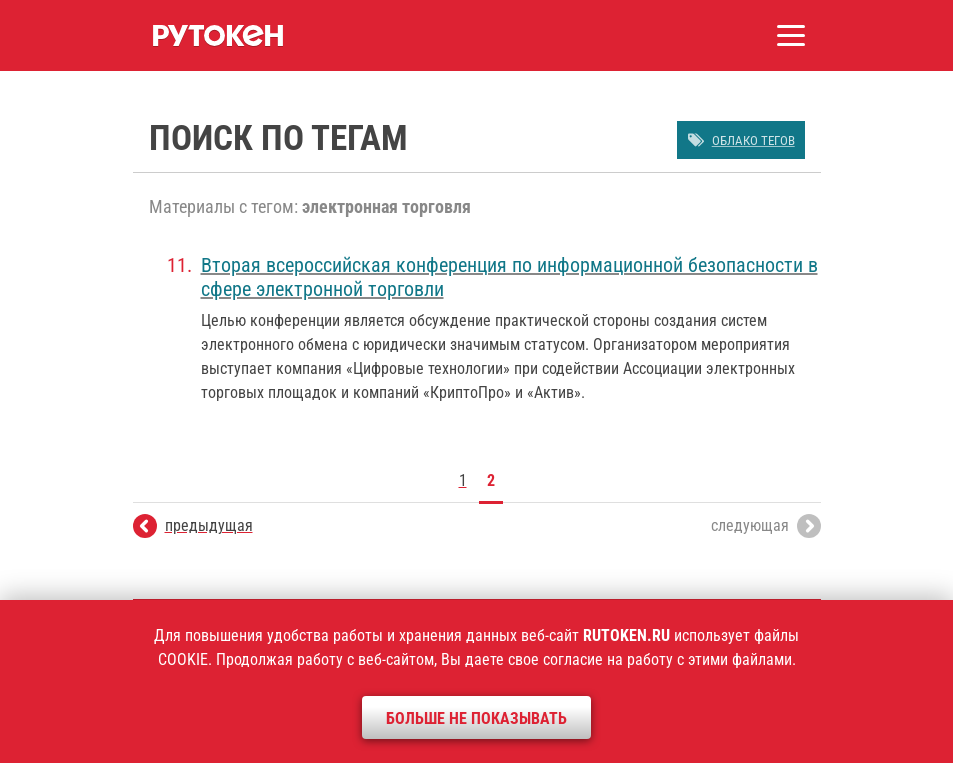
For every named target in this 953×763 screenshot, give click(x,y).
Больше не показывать (476, 718)
